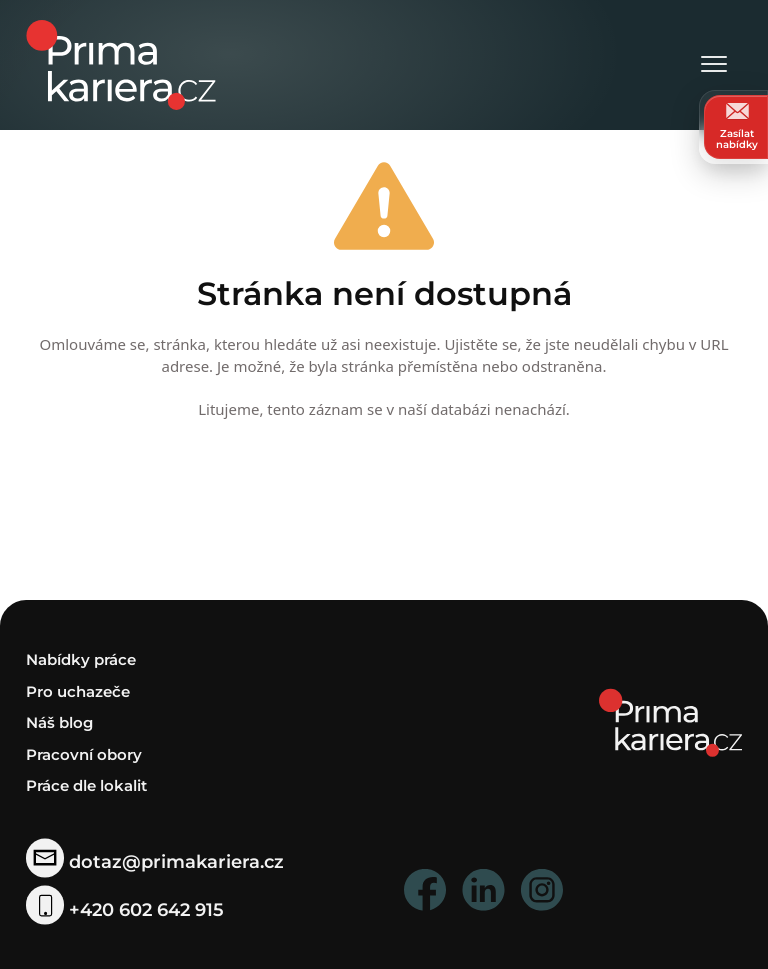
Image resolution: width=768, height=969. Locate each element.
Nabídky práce (81, 659)
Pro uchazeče (78, 691)
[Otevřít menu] (714, 65)
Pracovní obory (84, 754)
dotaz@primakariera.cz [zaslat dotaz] (155, 862)
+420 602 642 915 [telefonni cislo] (125, 909)
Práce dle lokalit (86, 785)
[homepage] (670, 721)
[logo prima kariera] (121, 63)
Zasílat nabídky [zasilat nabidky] (737, 126)
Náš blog (59, 722)
